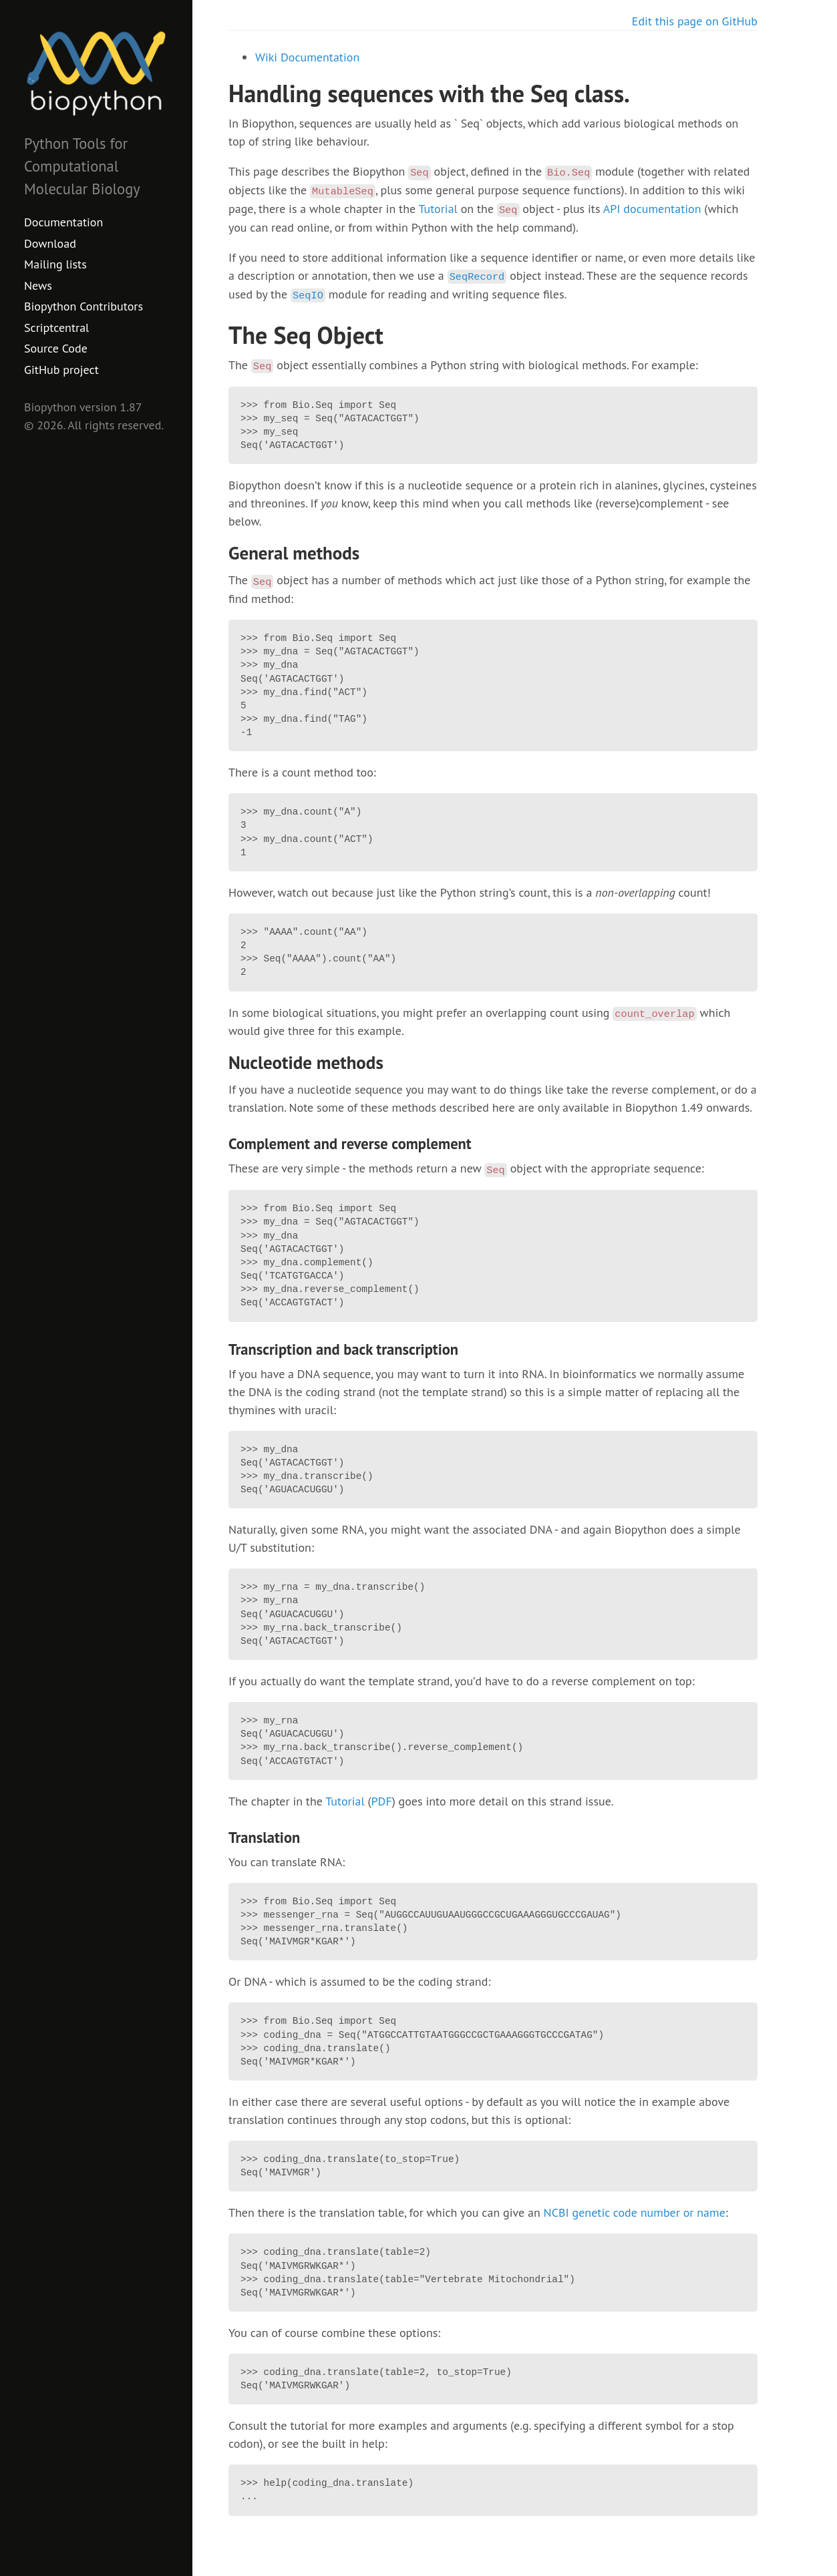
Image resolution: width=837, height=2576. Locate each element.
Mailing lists (55, 264)
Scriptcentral (56, 327)
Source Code (56, 348)
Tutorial (437, 208)
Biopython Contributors (83, 306)
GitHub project (61, 369)
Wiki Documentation (307, 57)
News (38, 285)
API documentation (652, 208)
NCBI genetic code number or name (634, 2212)
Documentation (63, 222)
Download (50, 243)
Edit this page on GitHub (695, 21)
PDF (381, 1801)
